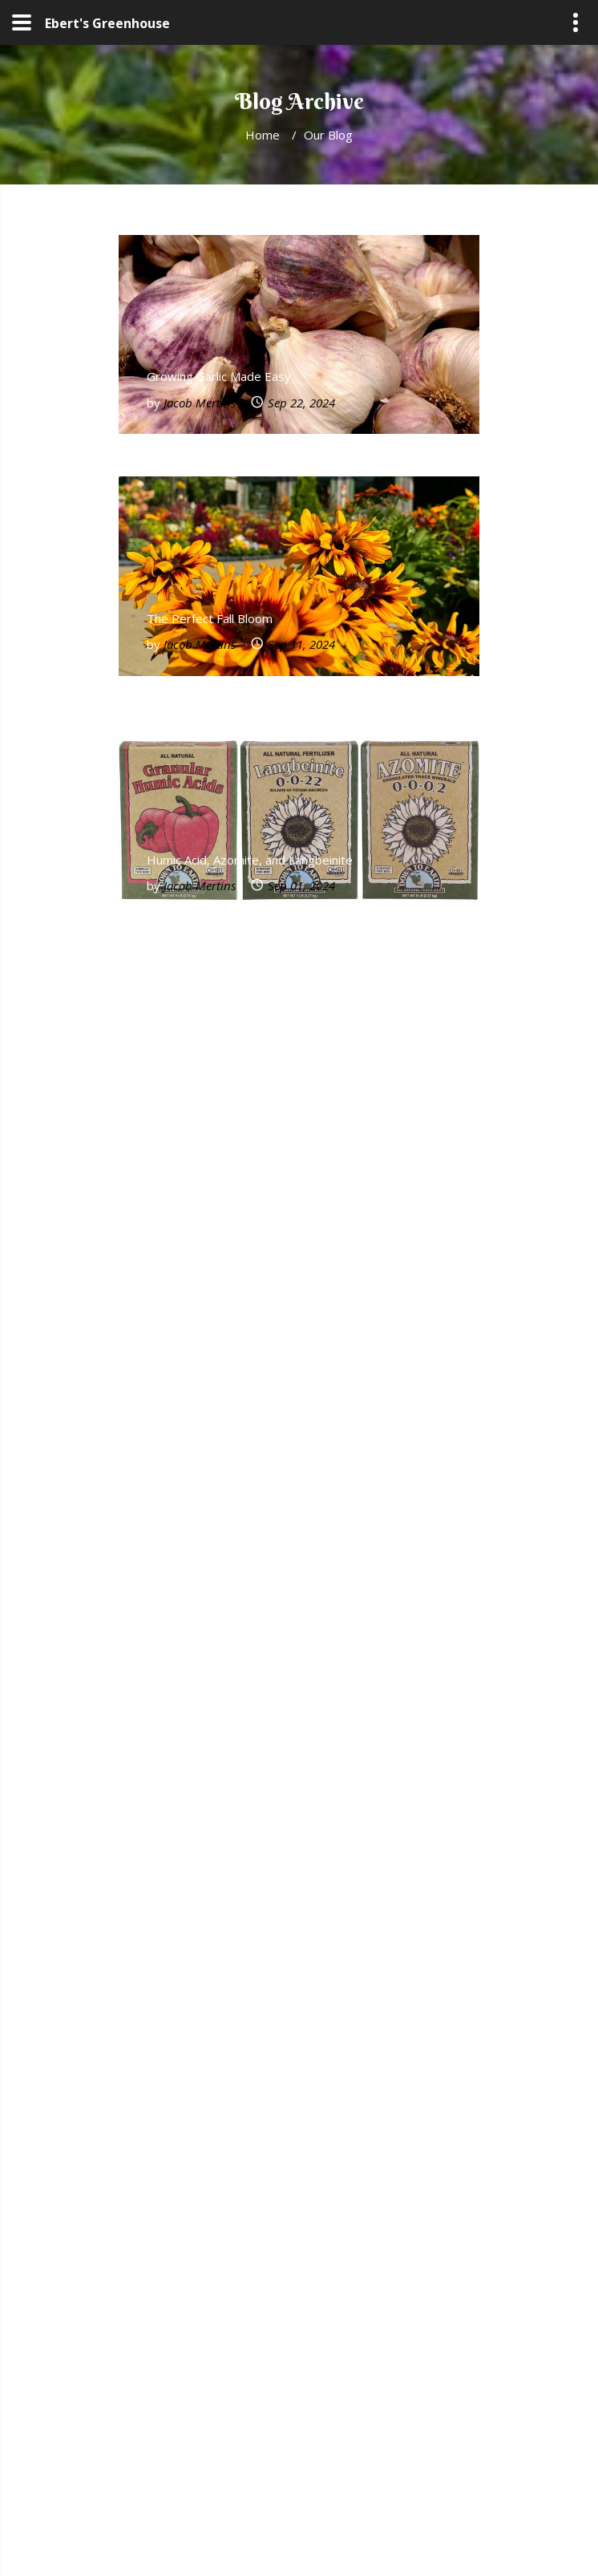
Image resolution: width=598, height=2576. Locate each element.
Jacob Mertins (200, 403)
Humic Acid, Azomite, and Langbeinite (250, 860)
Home (262, 135)
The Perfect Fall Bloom (210, 618)
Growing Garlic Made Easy (219, 376)
